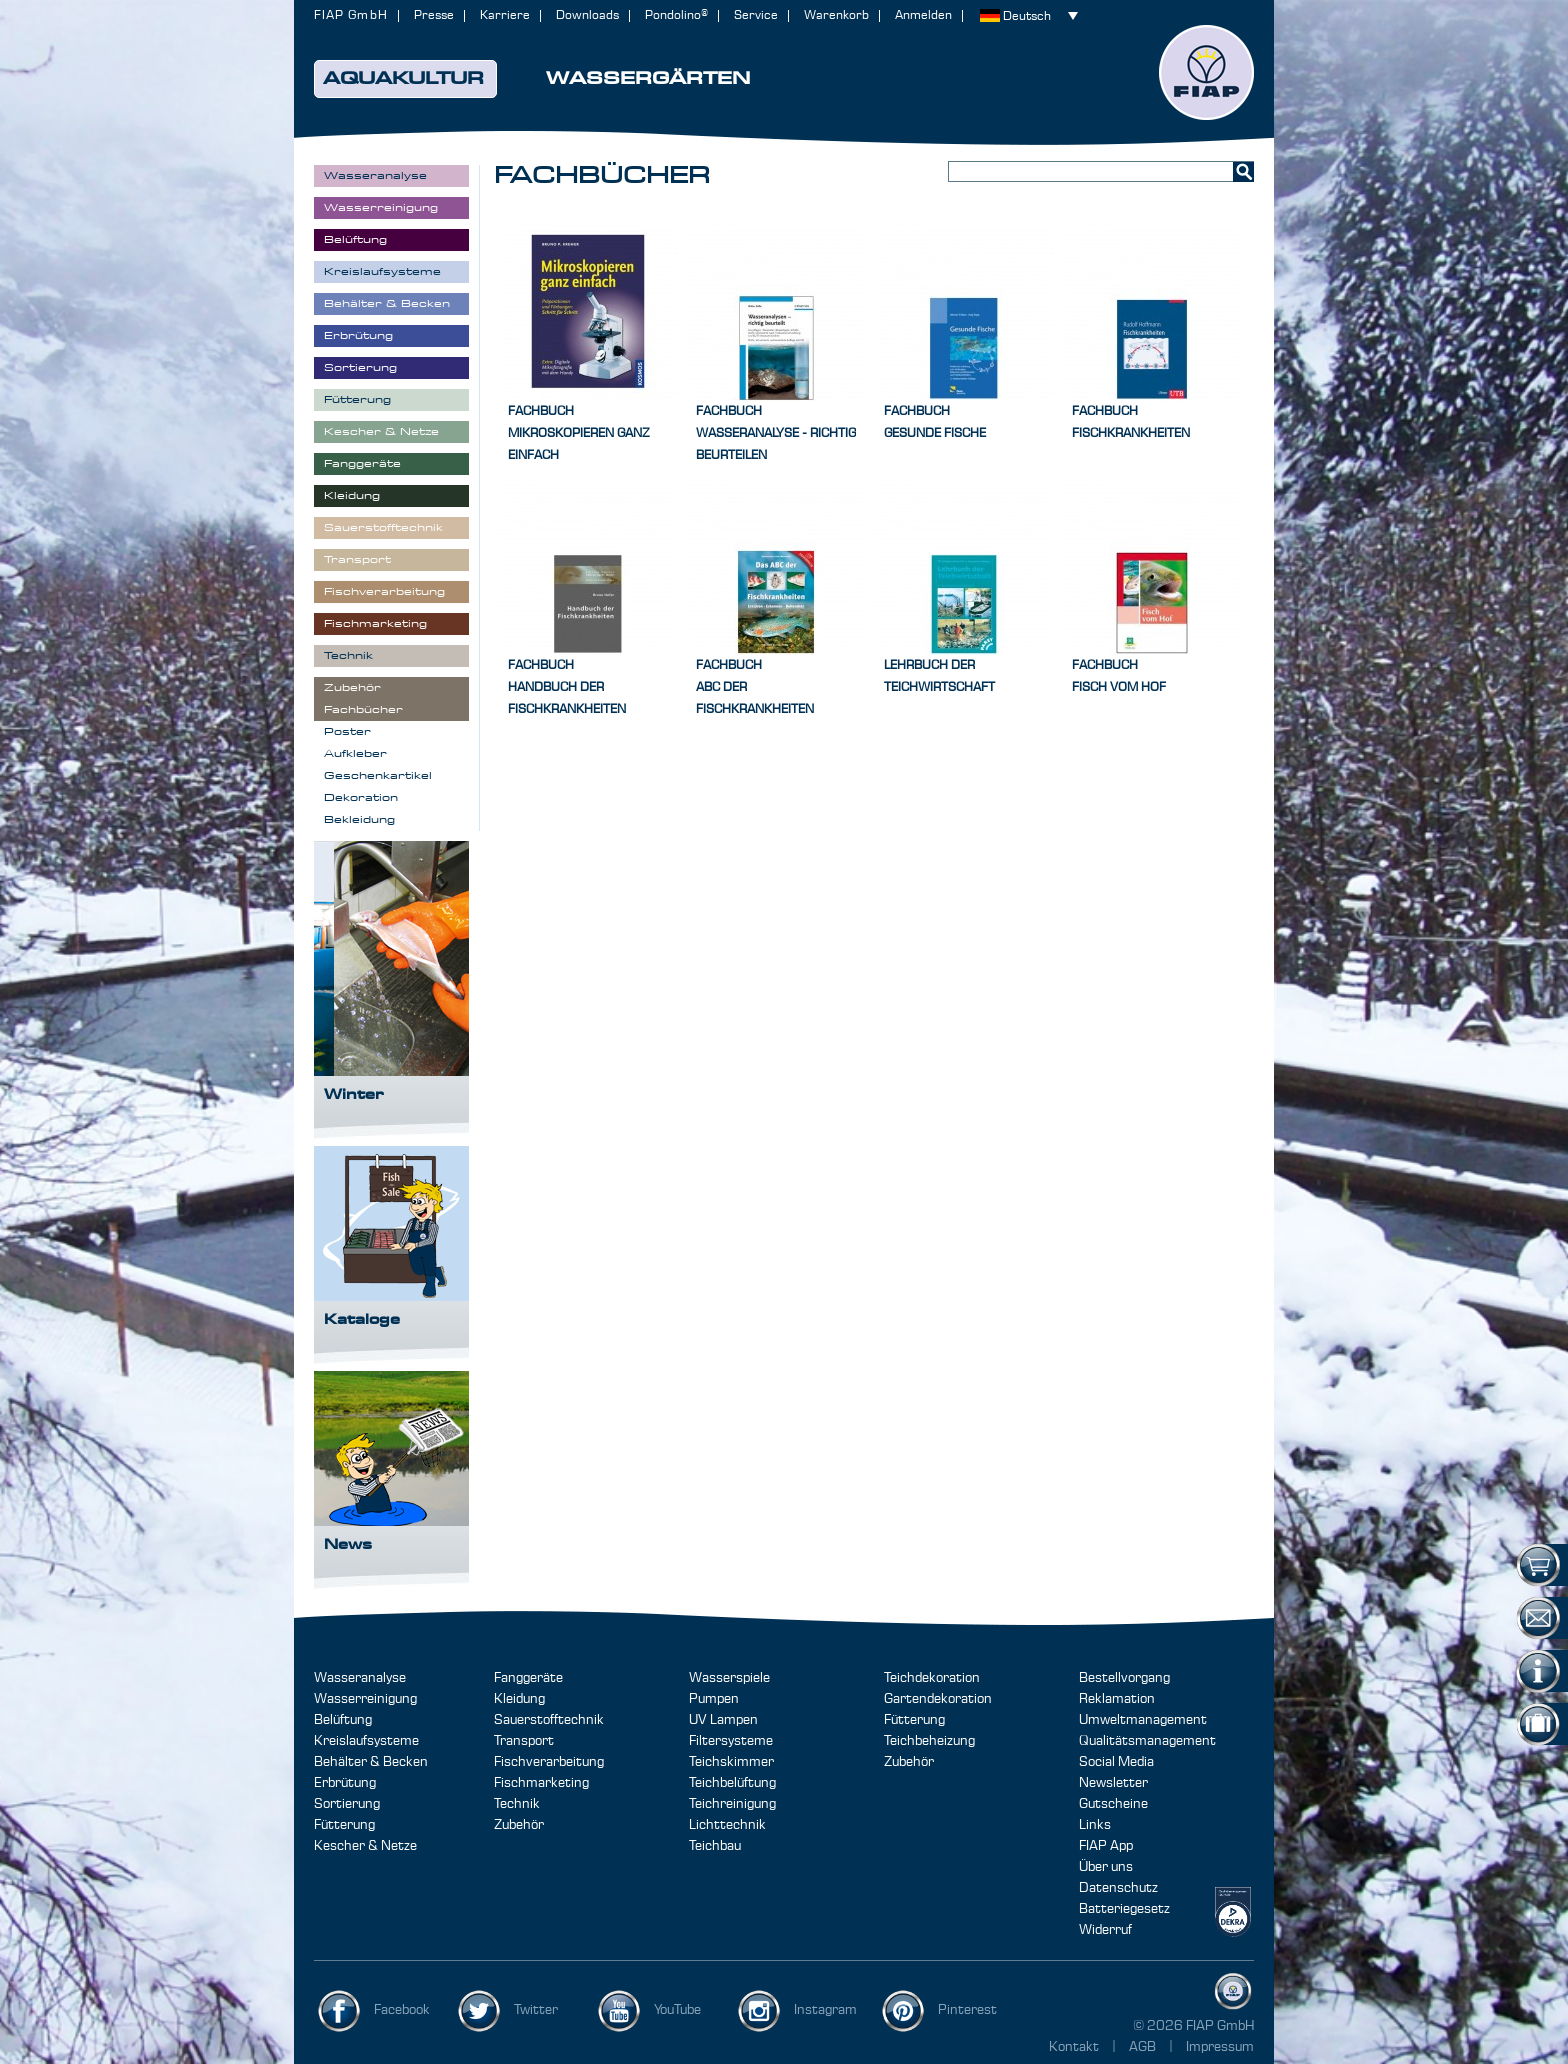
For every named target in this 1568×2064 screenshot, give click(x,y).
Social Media (1116, 1762)
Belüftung (343, 1720)
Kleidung (519, 1699)
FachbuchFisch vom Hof (1119, 676)
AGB (1144, 2047)
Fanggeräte (528, 1678)
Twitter (536, 2010)
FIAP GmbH (351, 15)
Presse (434, 15)
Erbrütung (345, 1783)
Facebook (402, 2010)
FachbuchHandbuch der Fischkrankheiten (567, 687)
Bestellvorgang (1124, 1678)
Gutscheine (1113, 1804)
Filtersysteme (731, 1741)
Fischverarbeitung (549, 1762)
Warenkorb (836, 15)
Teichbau (715, 1846)
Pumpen (714, 1699)
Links (1095, 1825)
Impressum (1220, 2047)
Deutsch (1027, 16)
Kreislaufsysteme (366, 1741)
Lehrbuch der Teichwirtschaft (939, 676)
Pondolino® (676, 15)
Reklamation (1117, 1699)
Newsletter (1113, 1783)
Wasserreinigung (365, 1699)
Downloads (587, 15)
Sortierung (347, 1804)
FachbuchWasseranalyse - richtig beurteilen (776, 433)
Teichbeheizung (929, 1741)
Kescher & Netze (365, 1846)
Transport (524, 1741)
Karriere (505, 15)
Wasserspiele (729, 1678)
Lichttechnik (727, 1825)
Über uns (1106, 1867)
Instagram (825, 2010)
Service (756, 15)
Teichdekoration (932, 1678)
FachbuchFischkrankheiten (1131, 422)
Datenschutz (1118, 1888)
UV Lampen (723, 1720)
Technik (517, 1804)
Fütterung (344, 1825)
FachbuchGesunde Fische (935, 422)
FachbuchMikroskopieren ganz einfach (579, 433)
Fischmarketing (541, 1783)
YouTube (677, 2010)
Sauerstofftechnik (549, 1720)
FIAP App (1106, 1846)
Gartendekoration (938, 1699)
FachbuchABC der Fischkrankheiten (755, 687)
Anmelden (923, 15)
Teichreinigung (732, 1804)
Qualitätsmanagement (1147, 1741)
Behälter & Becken (371, 1762)
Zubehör (519, 1825)
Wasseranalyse (360, 1678)
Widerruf (1105, 1930)
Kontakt (1074, 2047)
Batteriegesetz (1124, 1909)
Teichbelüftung (732, 1783)
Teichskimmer (731, 1762)
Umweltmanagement (1143, 1720)
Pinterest (967, 2010)
